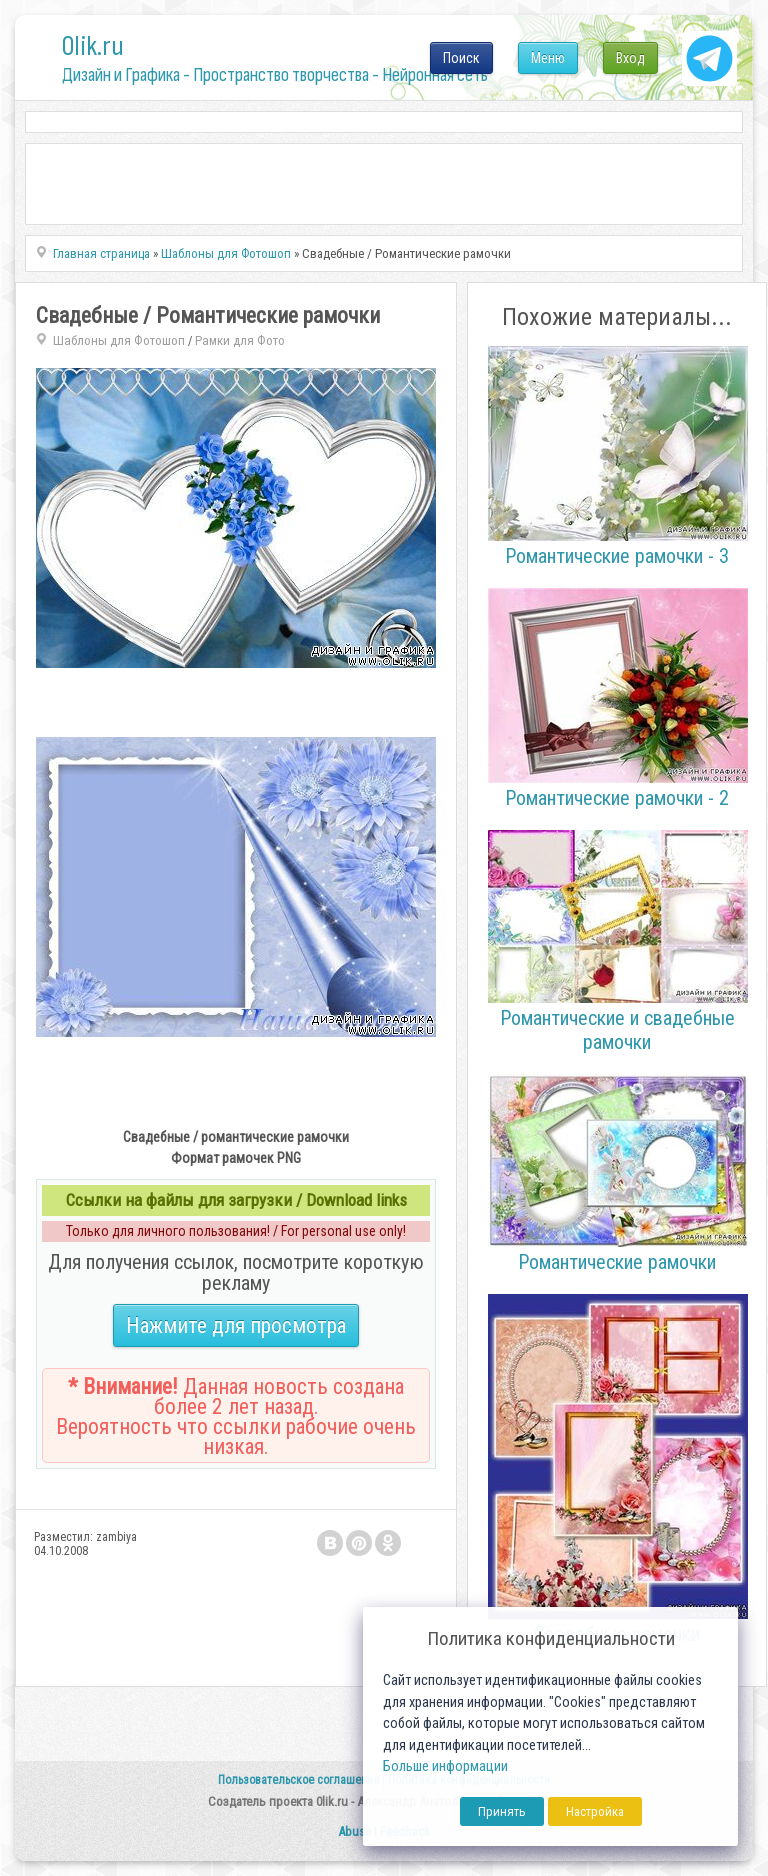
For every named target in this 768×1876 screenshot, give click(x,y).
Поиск (461, 58)
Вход (630, 58)
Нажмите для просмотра (236, 1325)
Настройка (595, 1811)
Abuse (354, 1831)
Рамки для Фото (240, 340)
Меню (548, 58)
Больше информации (445, 1766)
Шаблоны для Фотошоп (119, 340)
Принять (502, 1811)
